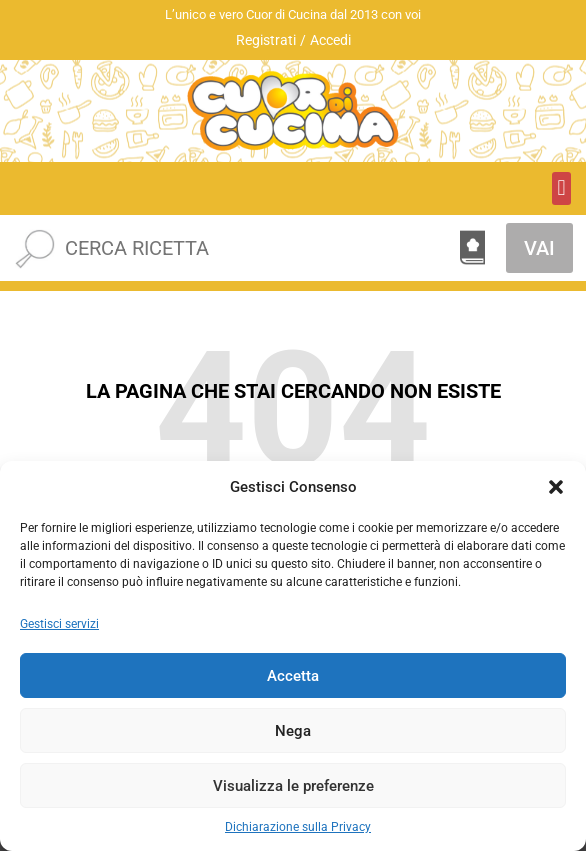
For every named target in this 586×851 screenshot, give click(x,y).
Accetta (293, 676)
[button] (556, 487)
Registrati (266, 40)
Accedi (330, 40)
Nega (293, 731)
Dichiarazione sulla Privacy (298, 827)
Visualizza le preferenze (293, 786)
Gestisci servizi (59, 624)
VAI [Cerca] (539, 248)
